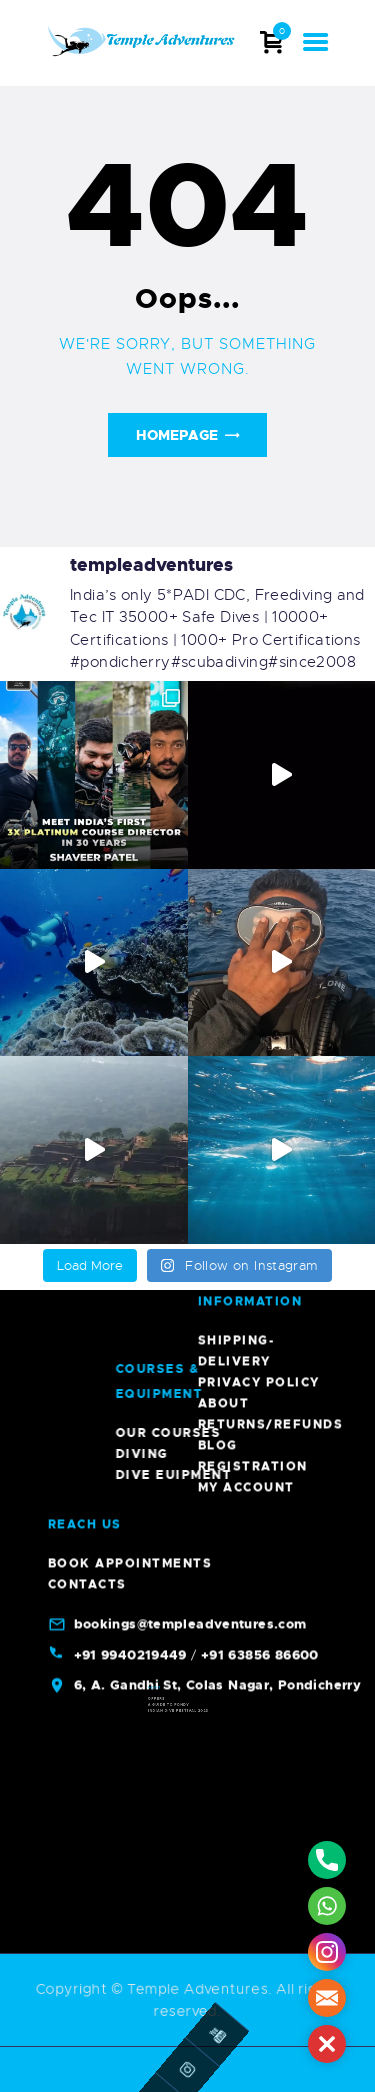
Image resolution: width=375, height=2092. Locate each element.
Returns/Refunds (271, 457)
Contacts (87, 617)
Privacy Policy (259, 415)
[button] (327, 2044)
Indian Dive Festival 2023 (182, 1721)
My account (246, 520)
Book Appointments (130, 596)
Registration (253, 499)
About (224, 436)
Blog (218, 478)
